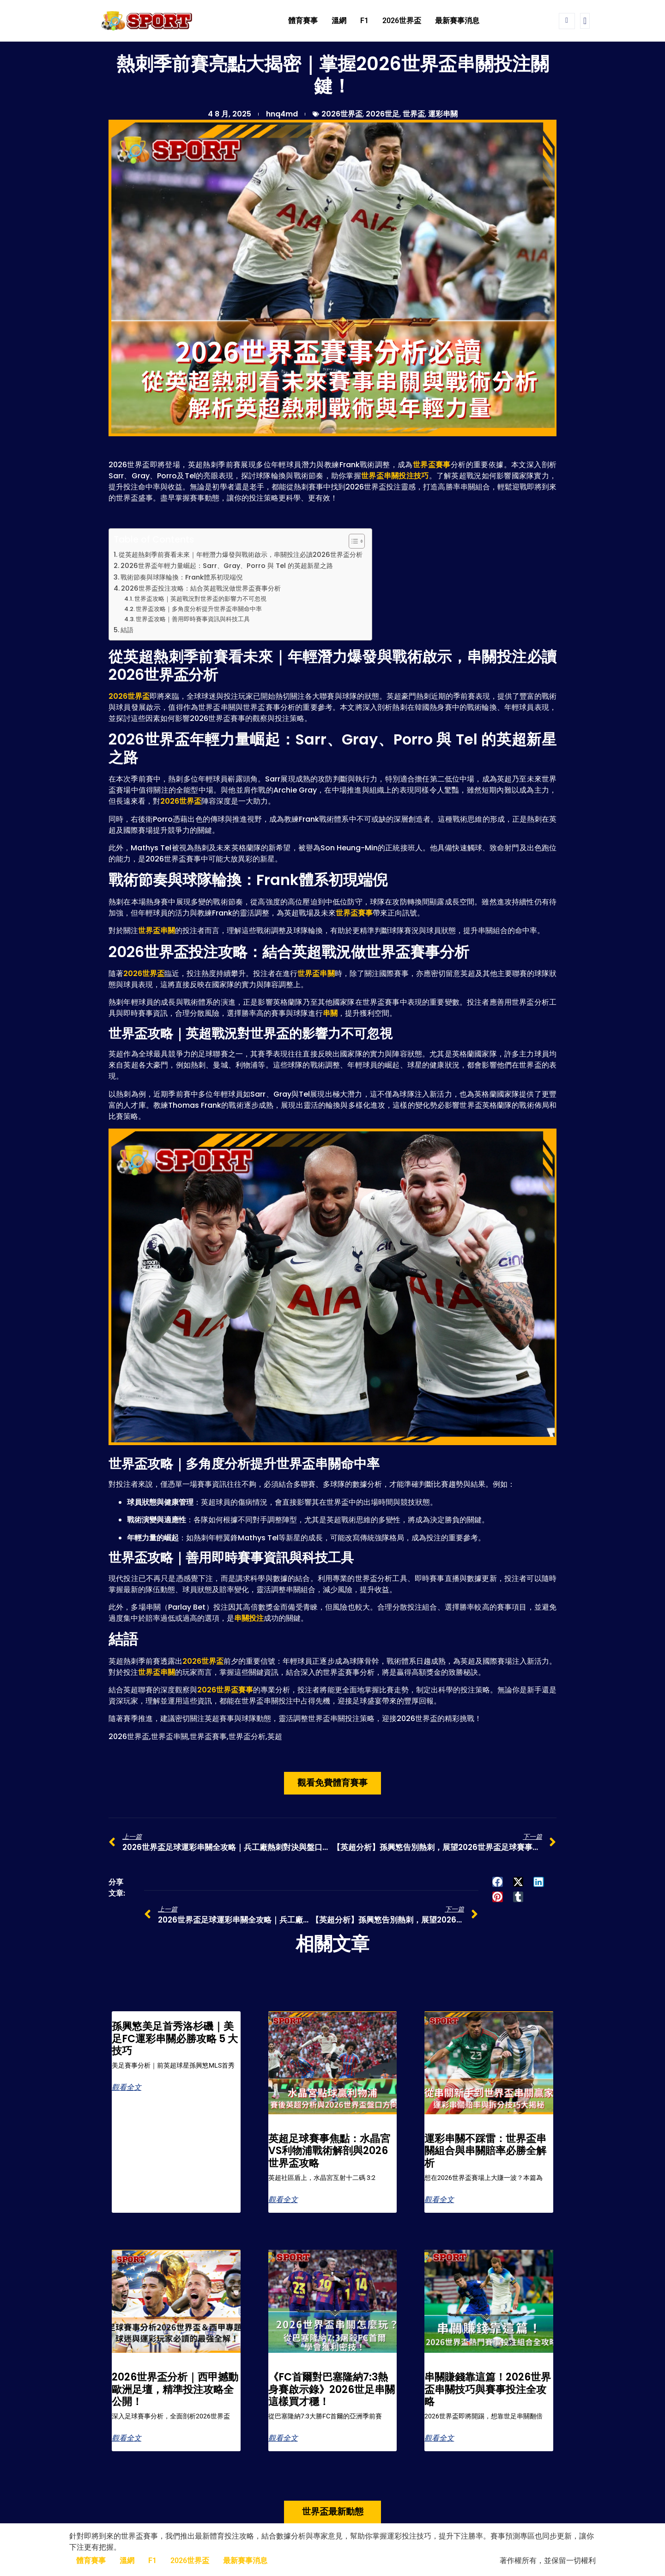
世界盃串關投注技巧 (395, 475)
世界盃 (414, 114)
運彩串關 (443, 114)
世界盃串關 (156, 930)
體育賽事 (303, 20)
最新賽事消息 (457, 20)
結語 (127, 630)
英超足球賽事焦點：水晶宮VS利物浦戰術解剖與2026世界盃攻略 (329, 2150)
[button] (497, 1882)
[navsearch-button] (567, 21)
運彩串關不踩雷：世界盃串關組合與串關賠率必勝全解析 (485, 2150)
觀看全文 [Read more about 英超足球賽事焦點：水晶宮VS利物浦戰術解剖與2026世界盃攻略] (283, 2200)
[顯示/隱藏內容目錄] (352, 541)
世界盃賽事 (432, 464)
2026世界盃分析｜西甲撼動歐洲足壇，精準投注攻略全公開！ (175, 2389)
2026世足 (382, 114)
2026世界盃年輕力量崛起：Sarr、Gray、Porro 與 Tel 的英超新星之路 (227, 565)
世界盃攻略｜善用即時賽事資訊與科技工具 (193, 619)
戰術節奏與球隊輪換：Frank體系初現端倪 (181, 577)
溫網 (339, 20)
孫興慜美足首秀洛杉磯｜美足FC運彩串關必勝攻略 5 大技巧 (175, 2038)
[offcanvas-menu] (585, 21)
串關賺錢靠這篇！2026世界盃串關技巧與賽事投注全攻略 (487, 2389)
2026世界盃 (401, 20)
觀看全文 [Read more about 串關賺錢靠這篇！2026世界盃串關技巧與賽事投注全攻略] (439, 2438)
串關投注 (249, 1618)
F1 (364, 20)
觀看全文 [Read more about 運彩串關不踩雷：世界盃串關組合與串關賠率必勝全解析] (439, 2200)
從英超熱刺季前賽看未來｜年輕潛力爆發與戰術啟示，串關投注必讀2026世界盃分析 (241, 554)
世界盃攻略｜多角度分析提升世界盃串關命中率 (199, 608)
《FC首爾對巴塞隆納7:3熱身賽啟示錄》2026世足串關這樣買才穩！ (331, 2389)
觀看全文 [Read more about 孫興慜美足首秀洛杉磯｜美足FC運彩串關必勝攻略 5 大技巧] (126, 2087)
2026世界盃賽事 (225, 1690)
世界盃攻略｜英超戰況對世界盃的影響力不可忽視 (200, 598)
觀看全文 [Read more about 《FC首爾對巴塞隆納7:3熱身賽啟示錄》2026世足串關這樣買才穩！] (283, 2438)
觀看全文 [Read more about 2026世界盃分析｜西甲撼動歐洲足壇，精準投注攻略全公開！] (126, 2438)
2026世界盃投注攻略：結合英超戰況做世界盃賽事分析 (201, 588)
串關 (330, 1013)
